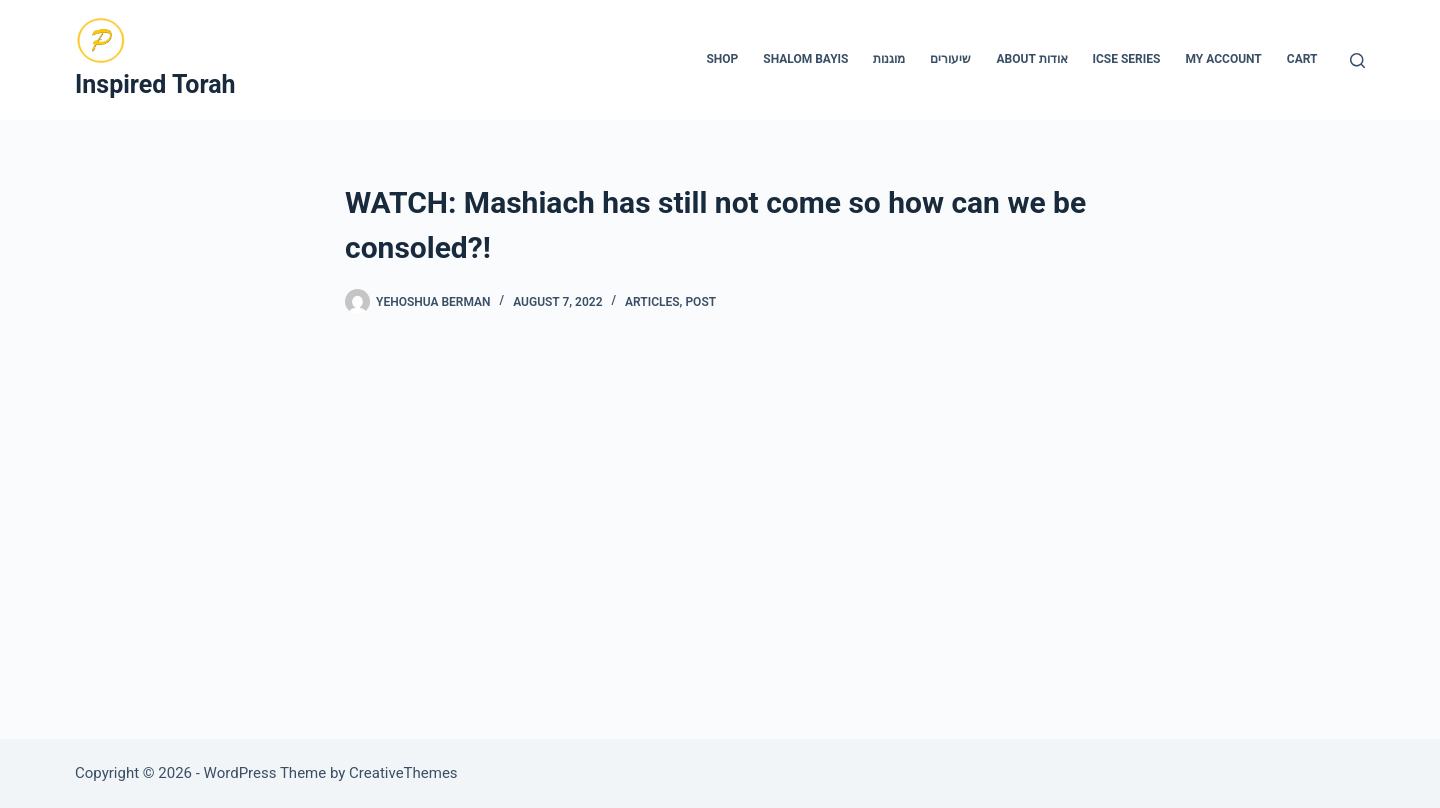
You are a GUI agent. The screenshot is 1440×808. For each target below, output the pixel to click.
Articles (652, 302)
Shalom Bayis (805, 59)
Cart (1302, 59)
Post (700, 302)
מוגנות (889, 59)
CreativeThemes (403, 773)
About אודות (1031, 59)
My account (1223, 59)
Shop (722, 59)
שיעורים (950, 59)
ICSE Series (1127, 59)
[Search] (1357, 60)
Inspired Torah (155, 84)
